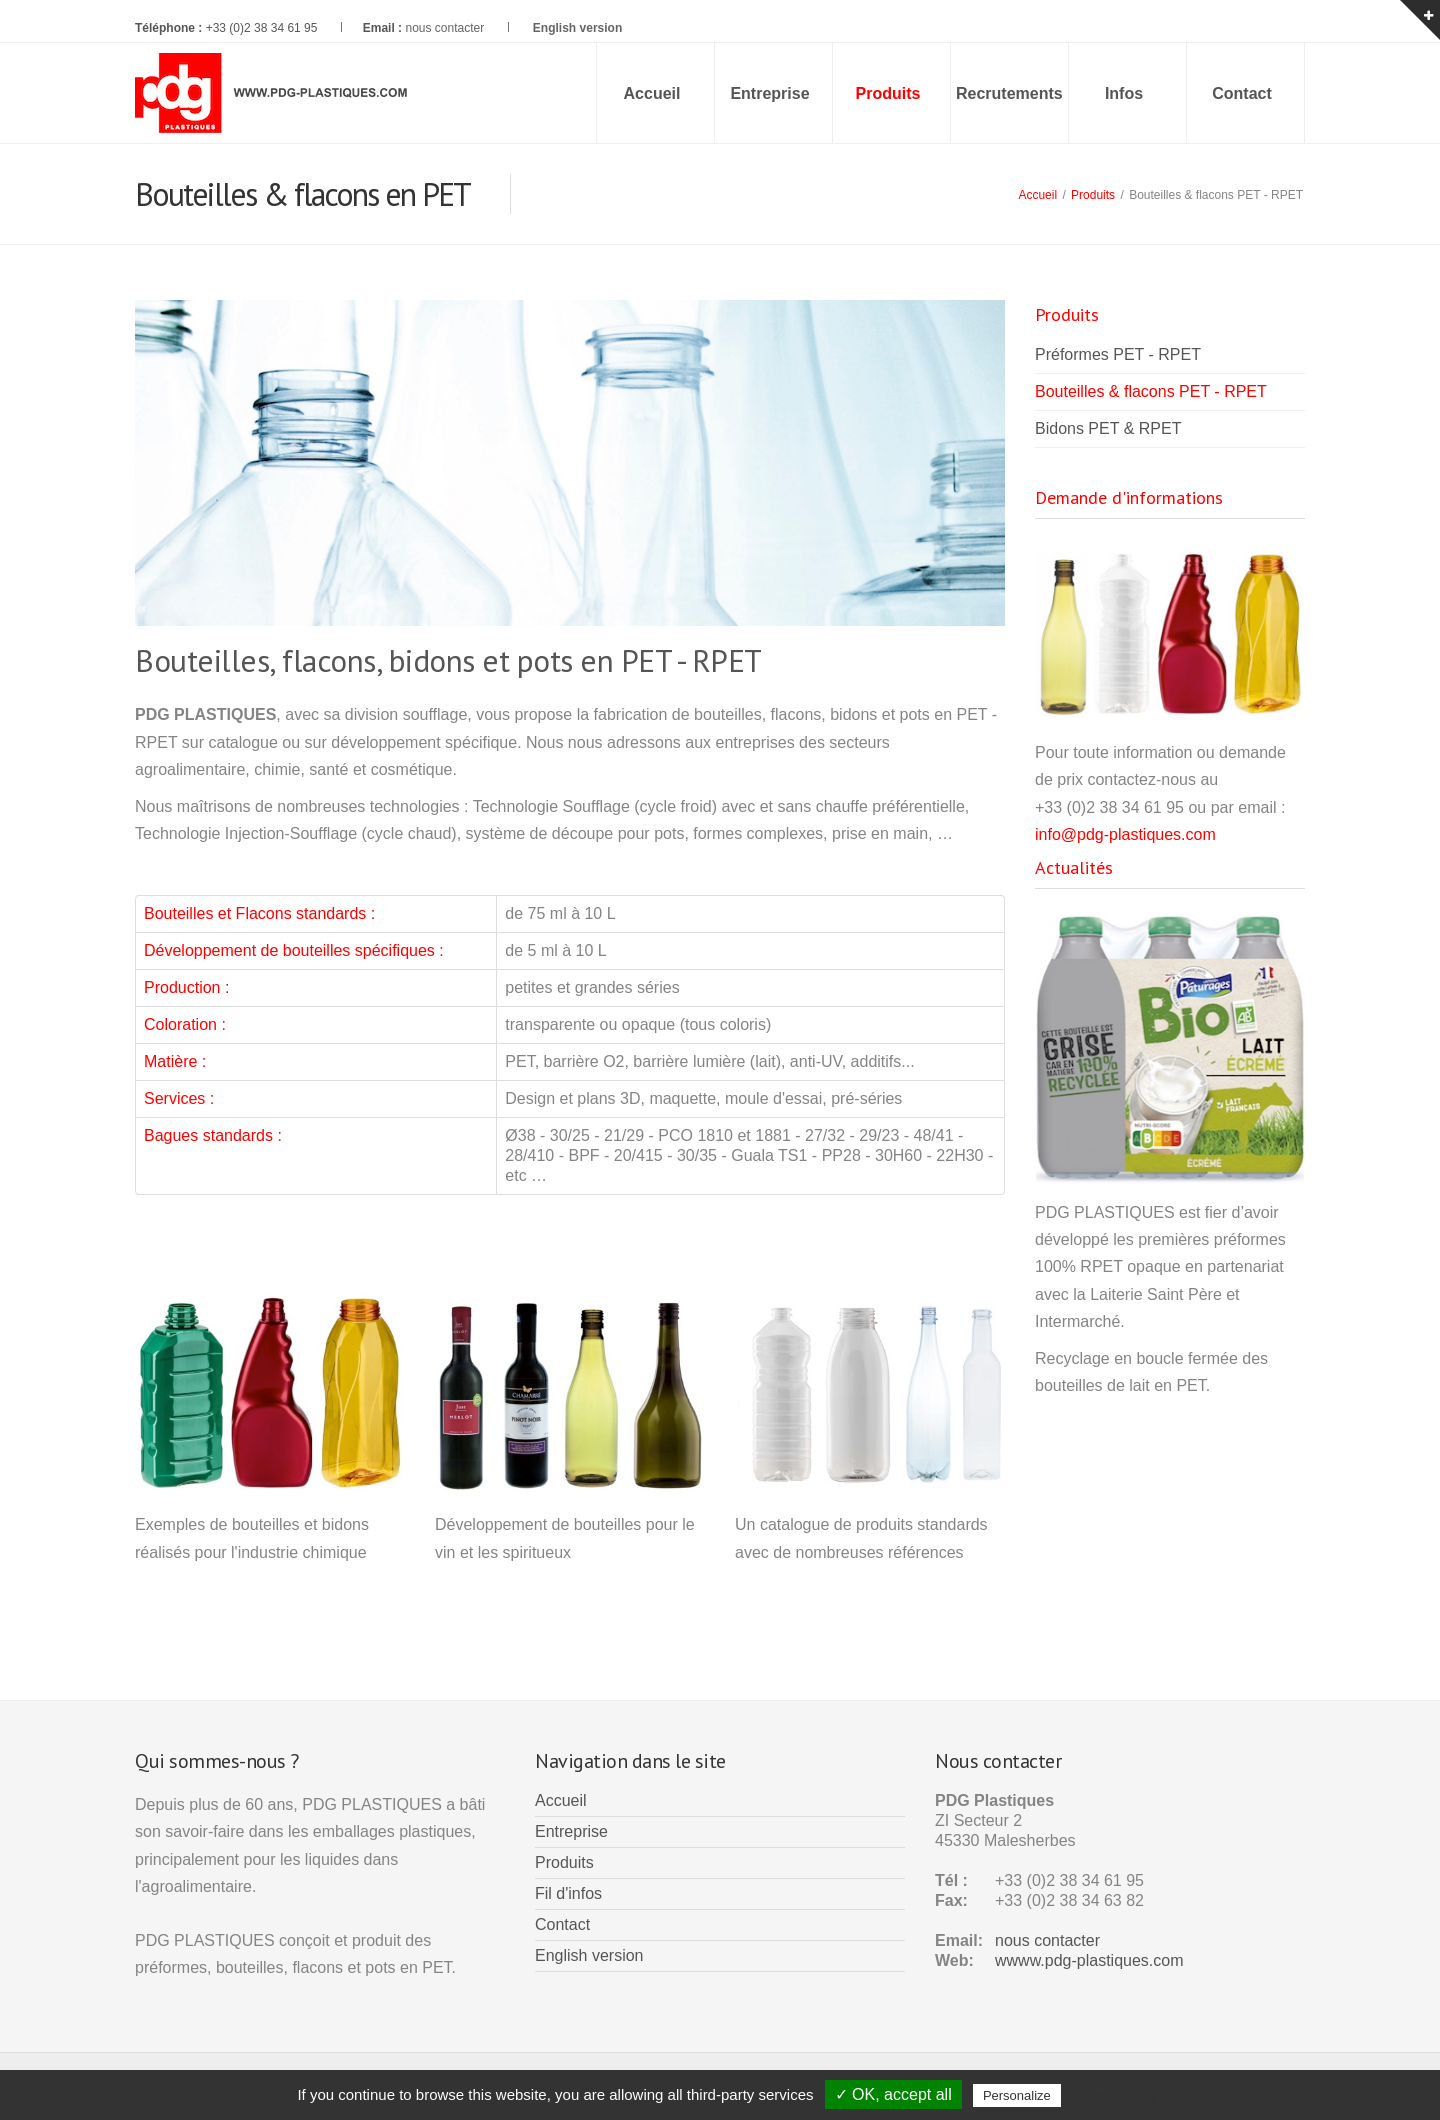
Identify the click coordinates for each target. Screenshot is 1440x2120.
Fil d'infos (568, 1893)
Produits (1093, 195)
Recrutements (1009, 93)
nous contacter (444, 28)
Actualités (1074, 867)
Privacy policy (1114, 2095)
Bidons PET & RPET (1108, 428)
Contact (1242, 93)
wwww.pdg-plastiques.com (1089, 1960)
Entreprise (769, 93)
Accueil (652, 93)
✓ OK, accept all (893, 2094)
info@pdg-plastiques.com (1125, 834)
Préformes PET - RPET (1118, 354)
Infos (1124, 93)
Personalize (1017, 2095)
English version (589, 1955)
